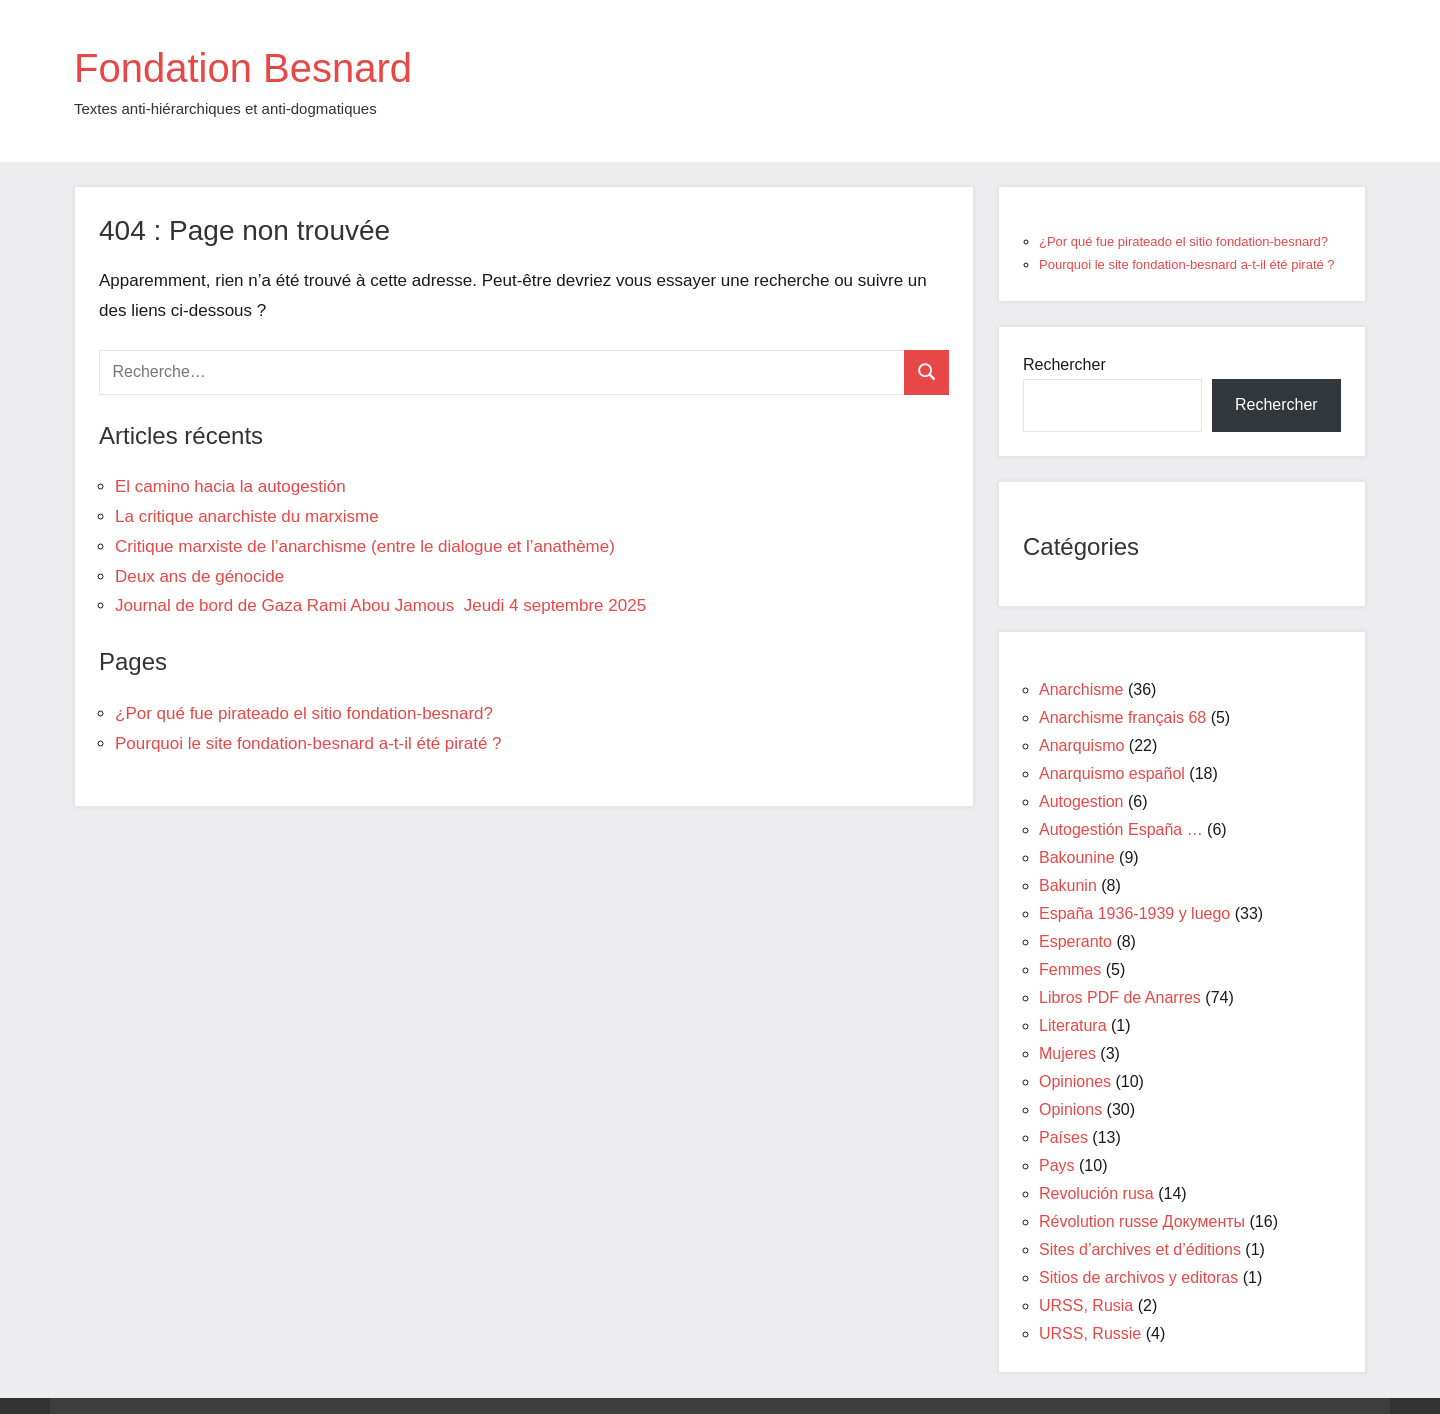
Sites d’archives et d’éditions (1140, 1249)
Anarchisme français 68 (1122, 717)
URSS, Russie (1090, 1333)
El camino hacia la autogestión (230, 486)
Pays (1057, 1165)
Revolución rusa (1096, 1193)
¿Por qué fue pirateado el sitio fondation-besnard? (304, 713)
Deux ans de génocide (199, 576)
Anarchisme (1081, 689)
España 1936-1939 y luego (1134, 913)
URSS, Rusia (1086, 1305)
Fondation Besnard (243, 68)
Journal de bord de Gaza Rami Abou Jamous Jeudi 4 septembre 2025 (380, 605)
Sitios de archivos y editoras (1138, 1277)
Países (1063, 1137)
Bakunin (1068, 885)
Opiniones (1075, 1081)
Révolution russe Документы (1142, 1221)
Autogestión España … (1121, 829)
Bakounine (1077, 857)
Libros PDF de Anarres (1120, 997)
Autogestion (1081, 801)
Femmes (1070, 969)
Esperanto (1075, 941)
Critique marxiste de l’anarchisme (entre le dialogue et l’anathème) (365, 546)
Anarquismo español (1112, 773)
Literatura (1073, 1025)
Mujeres (1067, 1053)
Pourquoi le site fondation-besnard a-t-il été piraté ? (308, 743)
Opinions (1070, 1109)
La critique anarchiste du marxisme (247, 516)
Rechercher (1064, 364)
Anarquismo (1081, 745)
